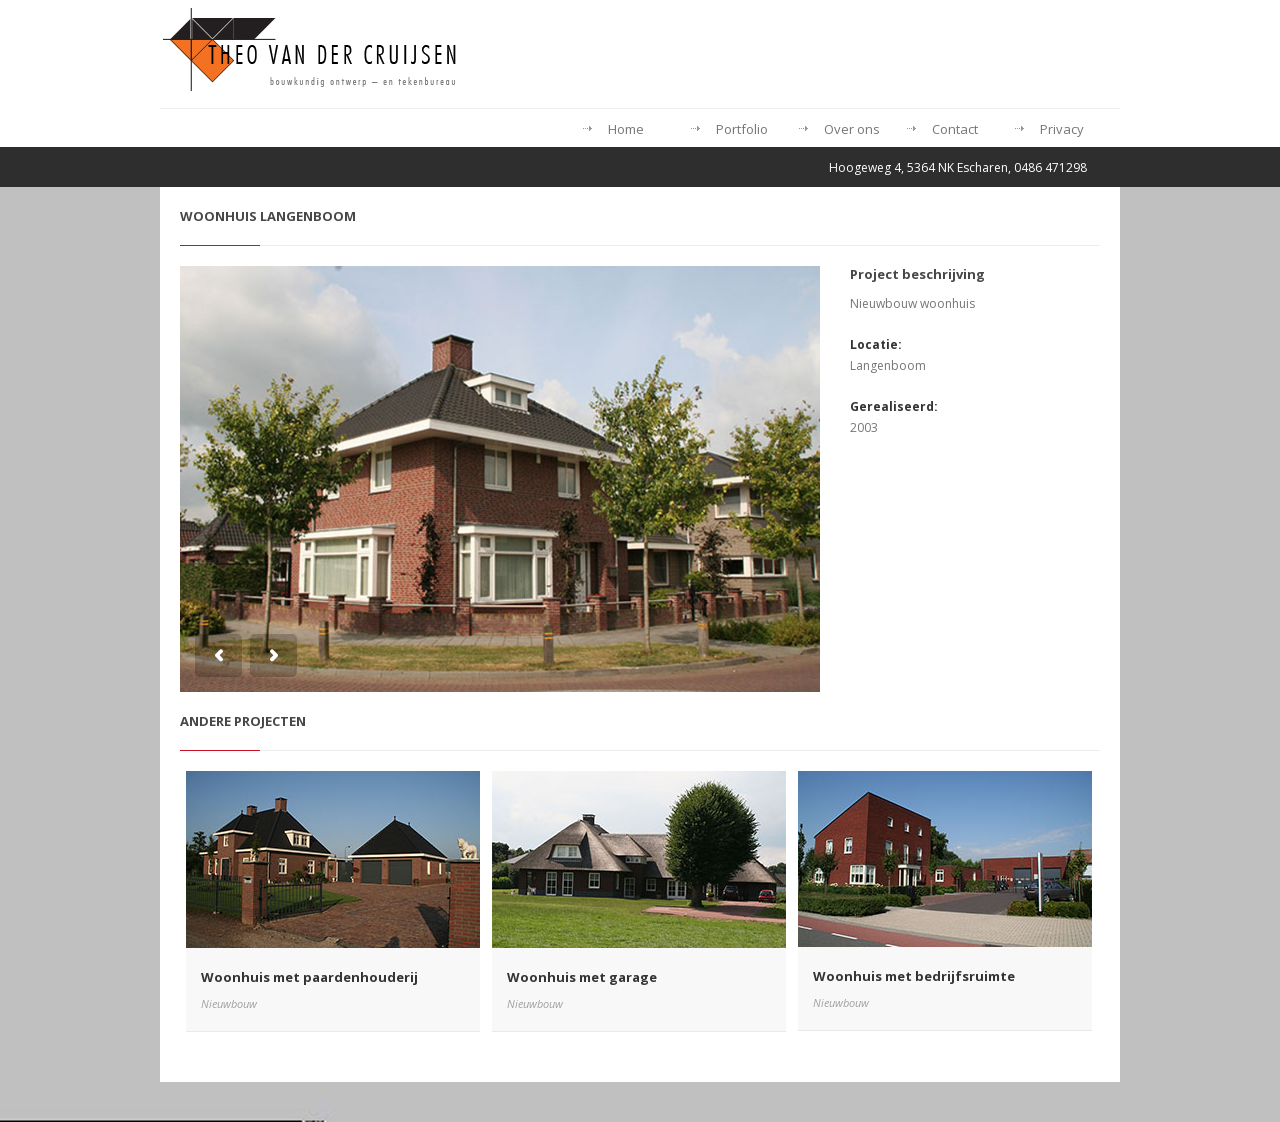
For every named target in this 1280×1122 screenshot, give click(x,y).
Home (626, 129)
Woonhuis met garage (582, 977)
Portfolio (742, 129)
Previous (218, 655)
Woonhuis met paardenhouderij (309, 977)
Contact (955, 129)
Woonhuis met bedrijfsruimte (914, 976)
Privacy (1062, 129)
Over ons (852, 129)
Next (273, 655)
